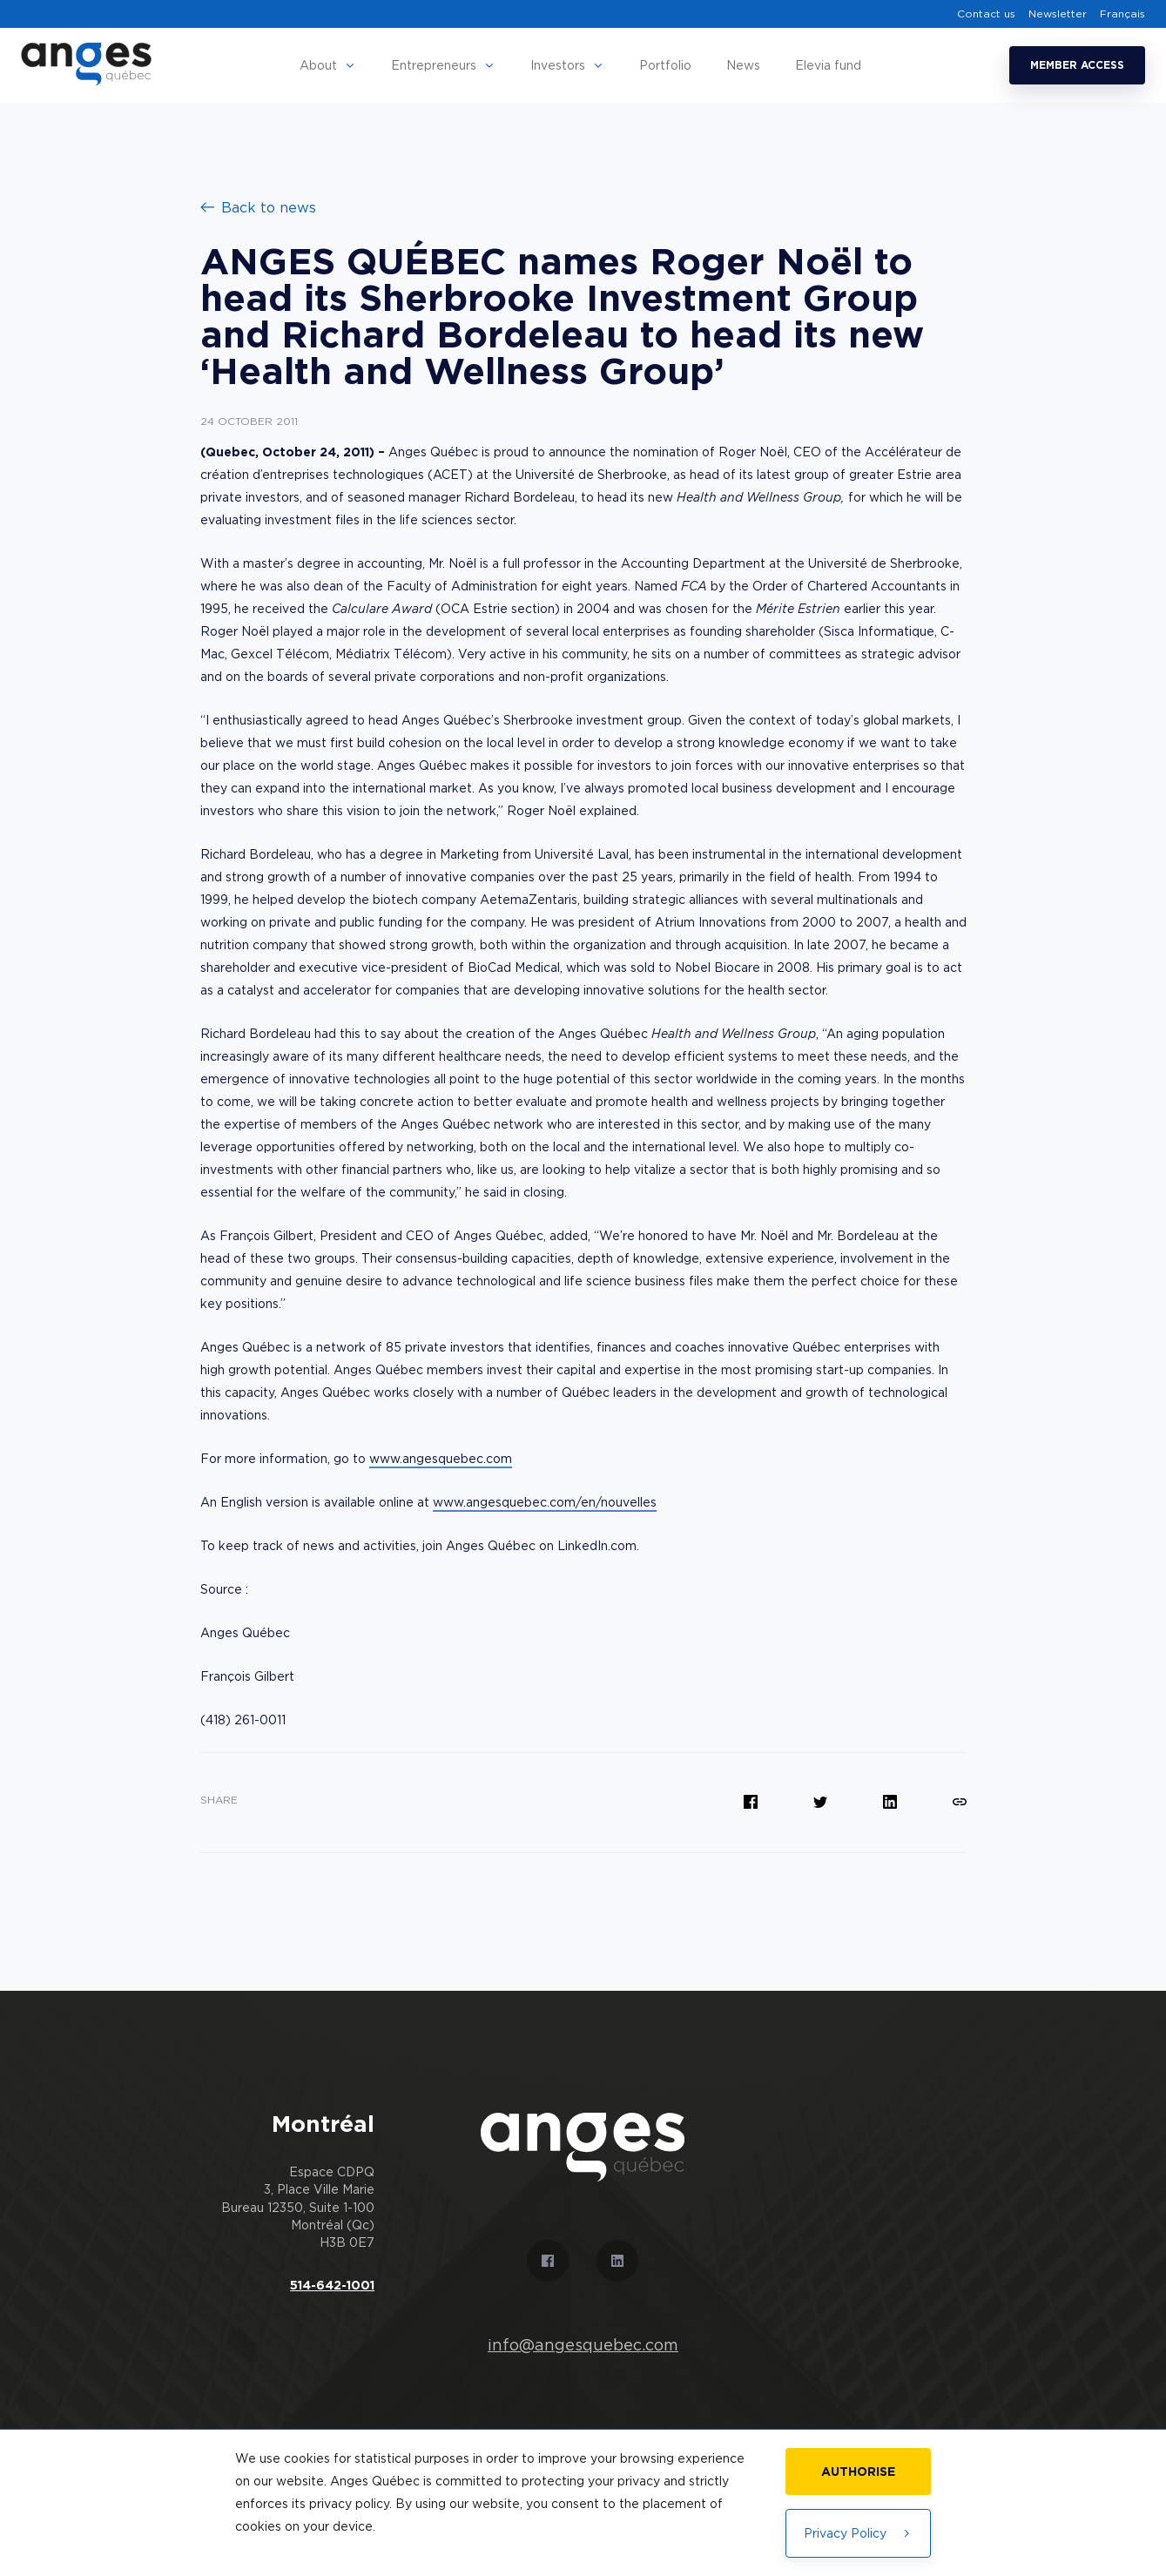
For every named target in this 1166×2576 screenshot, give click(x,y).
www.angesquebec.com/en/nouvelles (545, 1501)
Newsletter (1057, 14)
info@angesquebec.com (583, 2345)
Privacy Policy (858, 2532)
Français (1122, 14)
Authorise (858, 2471)
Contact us (986, 14)
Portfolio (665, 64)
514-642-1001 (332, 2285)
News (743, 64)
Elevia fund (828, 64)
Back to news (258, 207)
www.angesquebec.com (440, 1458)
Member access (1077, 65)
